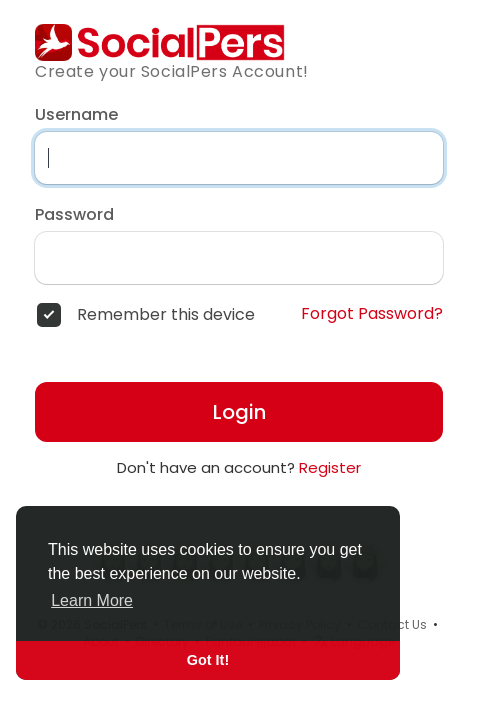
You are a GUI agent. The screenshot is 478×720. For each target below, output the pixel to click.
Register (330, 467)
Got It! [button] (208, 660)
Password (74, 215)
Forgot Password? (372, 314)
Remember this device (166, 315)
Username (76, 115)
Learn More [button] (92, 600)
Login (239, 412)
